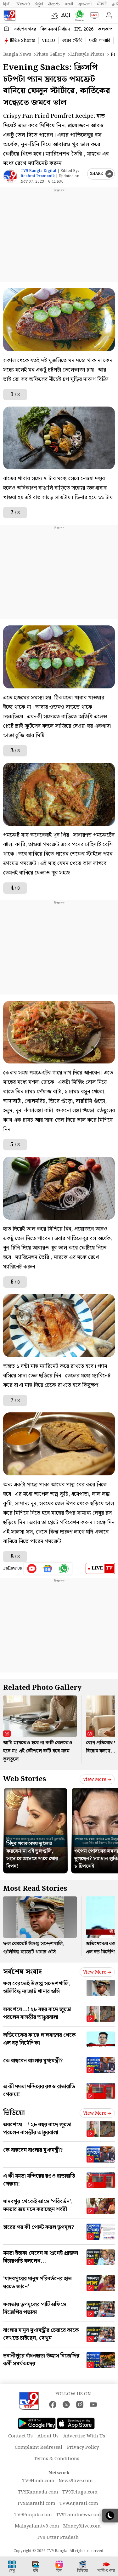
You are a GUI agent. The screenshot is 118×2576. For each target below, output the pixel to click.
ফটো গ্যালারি (99, 40)
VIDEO (48, 40)
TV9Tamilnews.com (78, 2515)
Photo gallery (50, 54)
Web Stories (24, 1779)
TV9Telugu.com (80, 2492)
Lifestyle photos (87, 54)
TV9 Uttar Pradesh (58, 2537)
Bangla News (17, 54)
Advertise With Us (84, 2436)
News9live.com (76, 2481)
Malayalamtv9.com (37, 2526)
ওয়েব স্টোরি (72, 40)
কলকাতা (106, 29)
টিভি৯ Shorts (22, 40)
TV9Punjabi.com (33, 2515)
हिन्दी (7, 4)
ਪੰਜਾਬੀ (102, 4)
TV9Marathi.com (36, 2503)
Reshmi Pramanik (37, 176)
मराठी (69, 4)
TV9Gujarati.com (78, 2503)
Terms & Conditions (56, 2459)
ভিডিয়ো (14, 2112)
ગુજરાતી (85, 4)
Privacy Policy (83, 2447)
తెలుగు (54, 4)
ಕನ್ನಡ (39, 4)
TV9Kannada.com (38, 2492)
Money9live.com (82, 2526)
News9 (23, 4)
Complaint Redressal (38, 2447)
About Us (48, 2436)
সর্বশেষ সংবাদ (22, 1971)
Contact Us (20, 2436)
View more (97, 1779)
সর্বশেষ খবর (25, 29)
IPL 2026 (83, 29)
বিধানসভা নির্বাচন (55, 29)
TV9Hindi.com (38, 2481)
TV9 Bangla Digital (38, 171)
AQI (65, 15)
